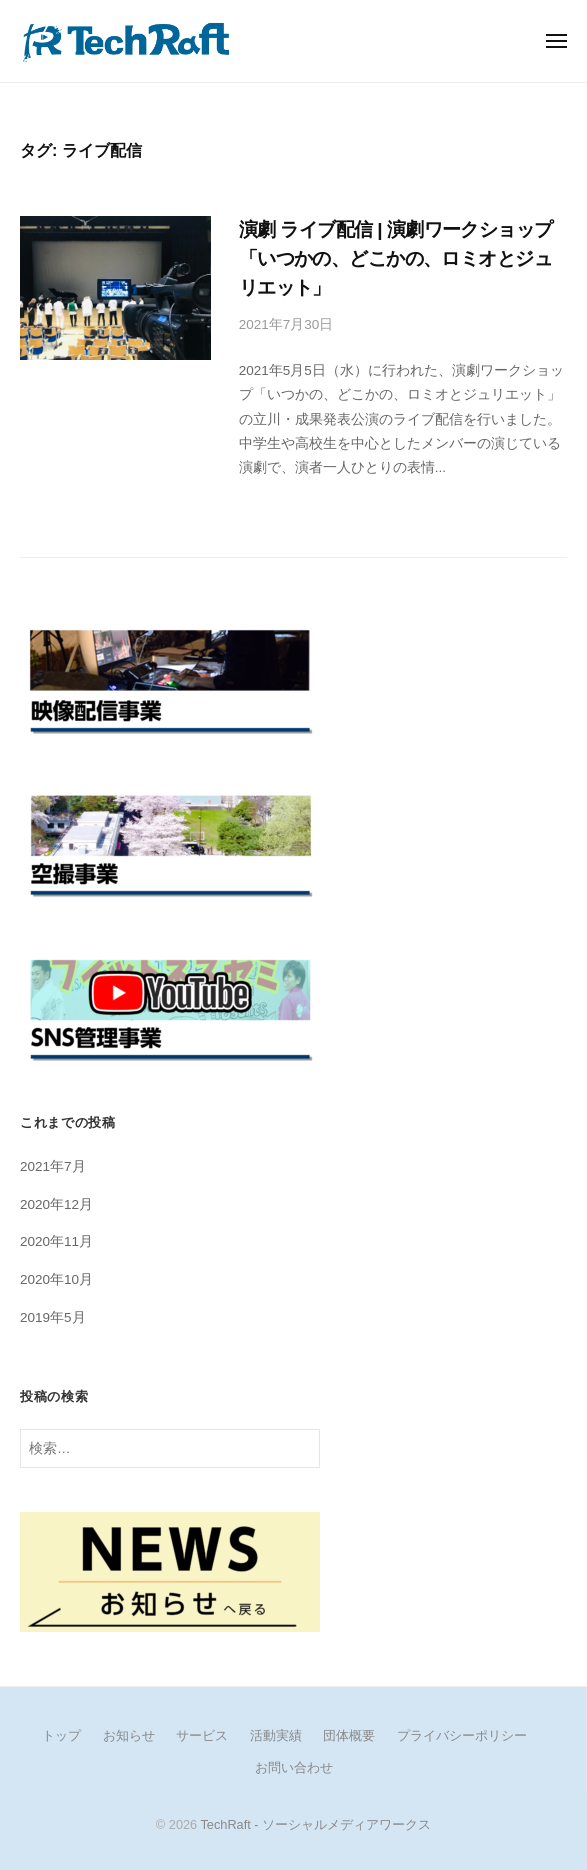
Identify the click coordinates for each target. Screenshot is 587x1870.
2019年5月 (53, 1317)
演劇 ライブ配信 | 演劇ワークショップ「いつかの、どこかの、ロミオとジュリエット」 (396, 258)
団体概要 (349, 1735)
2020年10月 (56, 1279)
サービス (202, 1735)
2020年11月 (56, 1241)
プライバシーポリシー (462, 1735)
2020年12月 (56, 1204)
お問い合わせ (294, 1767)
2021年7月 (53, 1166)
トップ (61, 1735)
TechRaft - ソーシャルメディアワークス (315, 1824)
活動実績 (276, 1735)
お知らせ (129, 1735)
